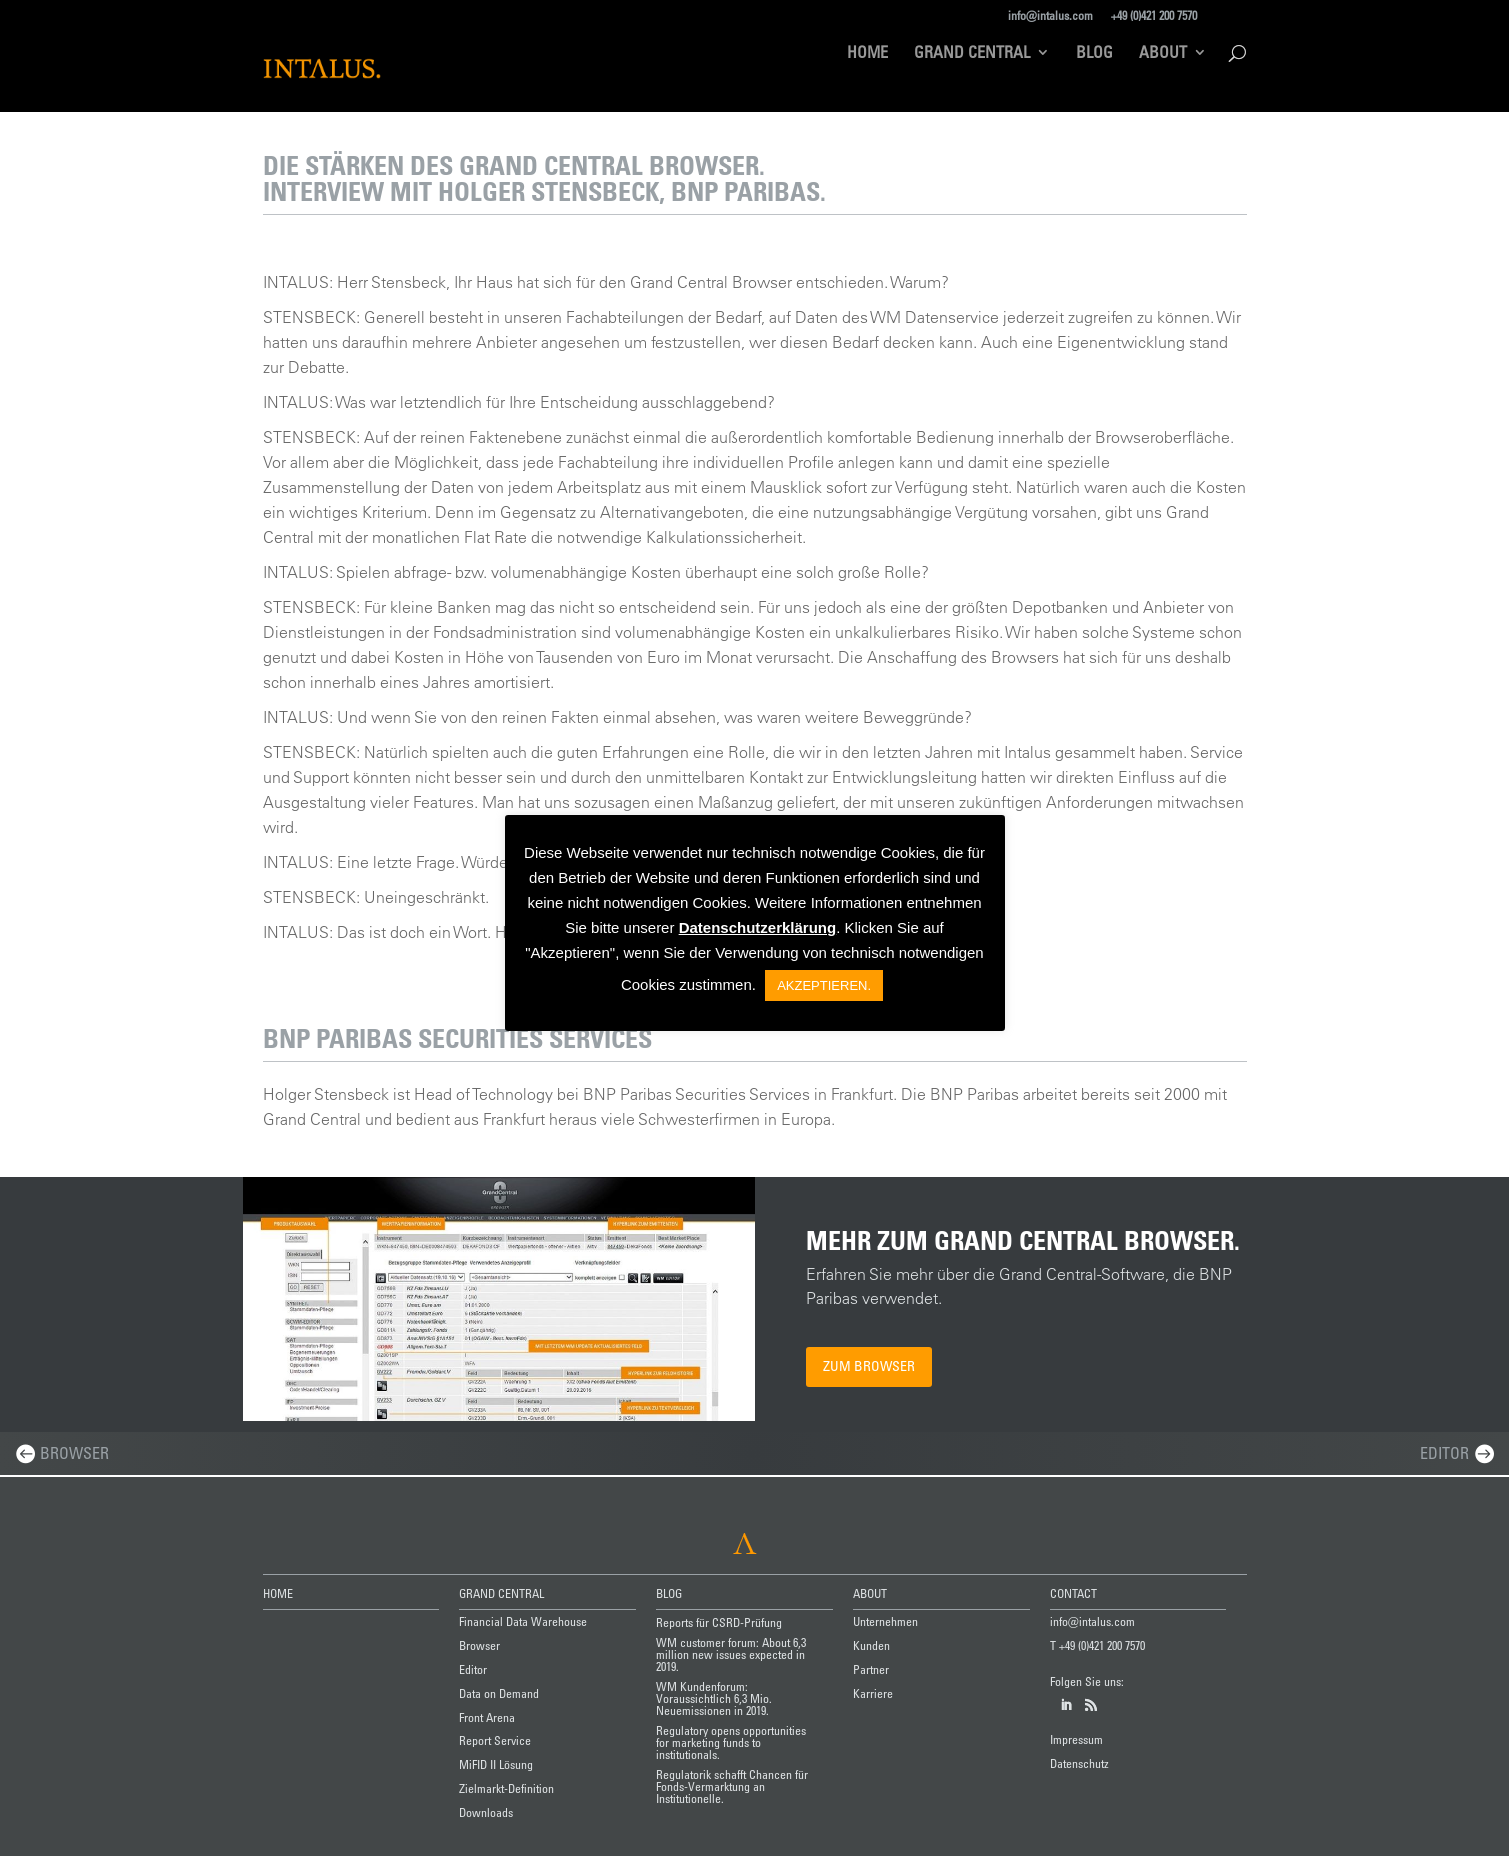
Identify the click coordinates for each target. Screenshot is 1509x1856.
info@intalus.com (1050, 15)
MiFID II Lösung (496, 1764)
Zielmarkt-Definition (506, 1788)
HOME (278, 1593)
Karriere (873, 1693)
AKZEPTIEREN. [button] (824, 985)
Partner (871, 1669)
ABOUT (870, 1593)
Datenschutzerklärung (758, 927)
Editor (1444, 1453)
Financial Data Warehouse (523, 1621)
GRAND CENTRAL (501, 1593)
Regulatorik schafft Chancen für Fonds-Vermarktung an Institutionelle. (732, 1786)
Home (867, 53)
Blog (1094, 53)
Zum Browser (869, 1365)
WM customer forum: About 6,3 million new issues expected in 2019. (731, 1654)
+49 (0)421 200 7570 (1154, 15)
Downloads (486, 1812)
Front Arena (487, 1717)
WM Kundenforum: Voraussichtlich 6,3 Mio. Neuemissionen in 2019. (714, 1698)
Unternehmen (885, 1621)
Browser (74, 1453)
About (1163, 53)
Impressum (1076, 1739)
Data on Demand (499, 1693)
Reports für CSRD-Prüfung (719, 1622)
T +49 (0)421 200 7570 (1097, 1645)
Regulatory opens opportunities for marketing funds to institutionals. (731, 1742)
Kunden (871, 1645)
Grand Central (972, 53)
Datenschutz (1079, 1763)
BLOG (669, 1593)
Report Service (495, 1740)
